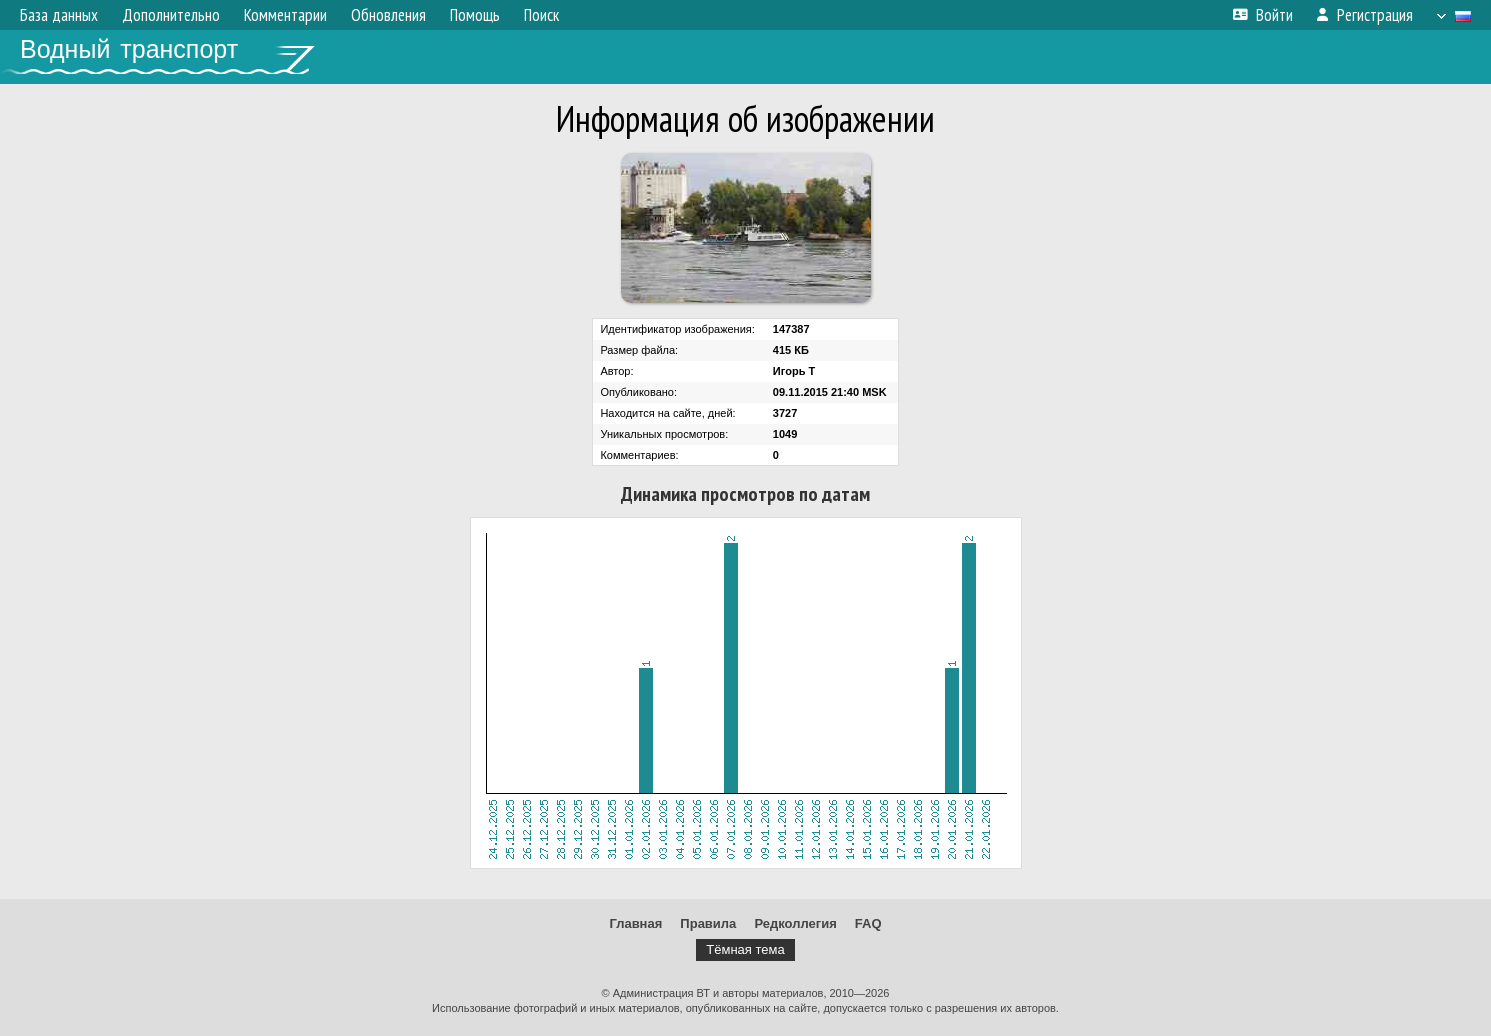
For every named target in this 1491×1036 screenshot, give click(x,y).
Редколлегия (795, 923)
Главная (635, 923)
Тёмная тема (745, 949)
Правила (708, 923)
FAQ (868, 923)
